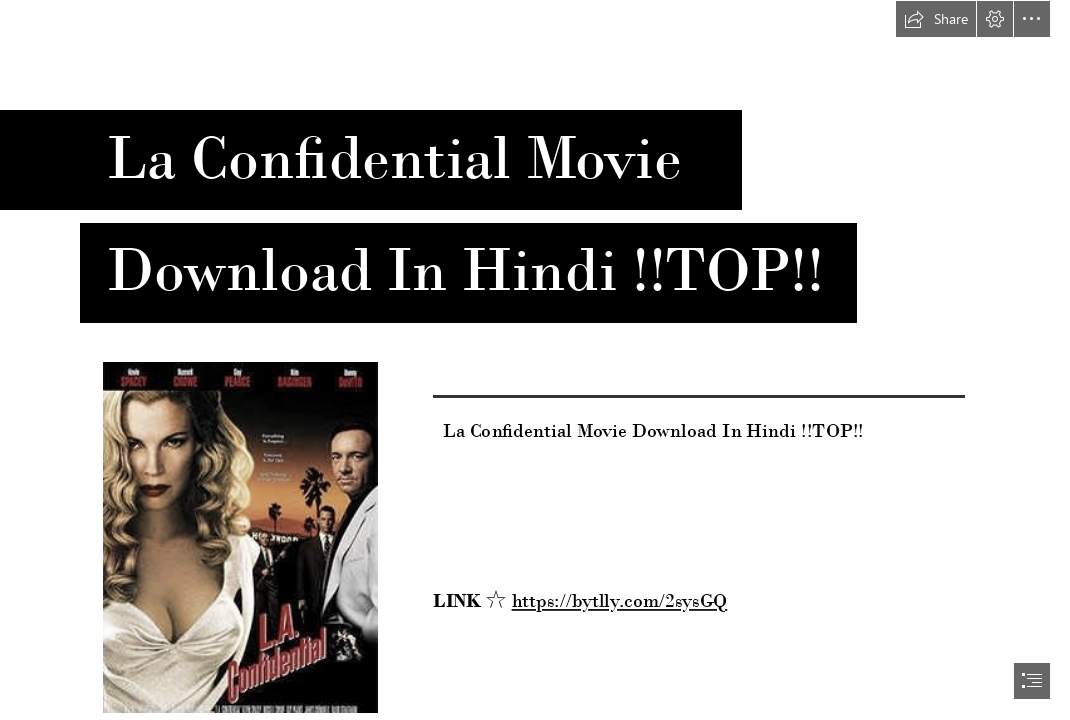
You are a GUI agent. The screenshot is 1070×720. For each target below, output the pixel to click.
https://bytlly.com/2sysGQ (620, 601)
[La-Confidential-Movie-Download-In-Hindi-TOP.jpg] (239, 536)
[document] (535, 360)
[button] (936, 19)
